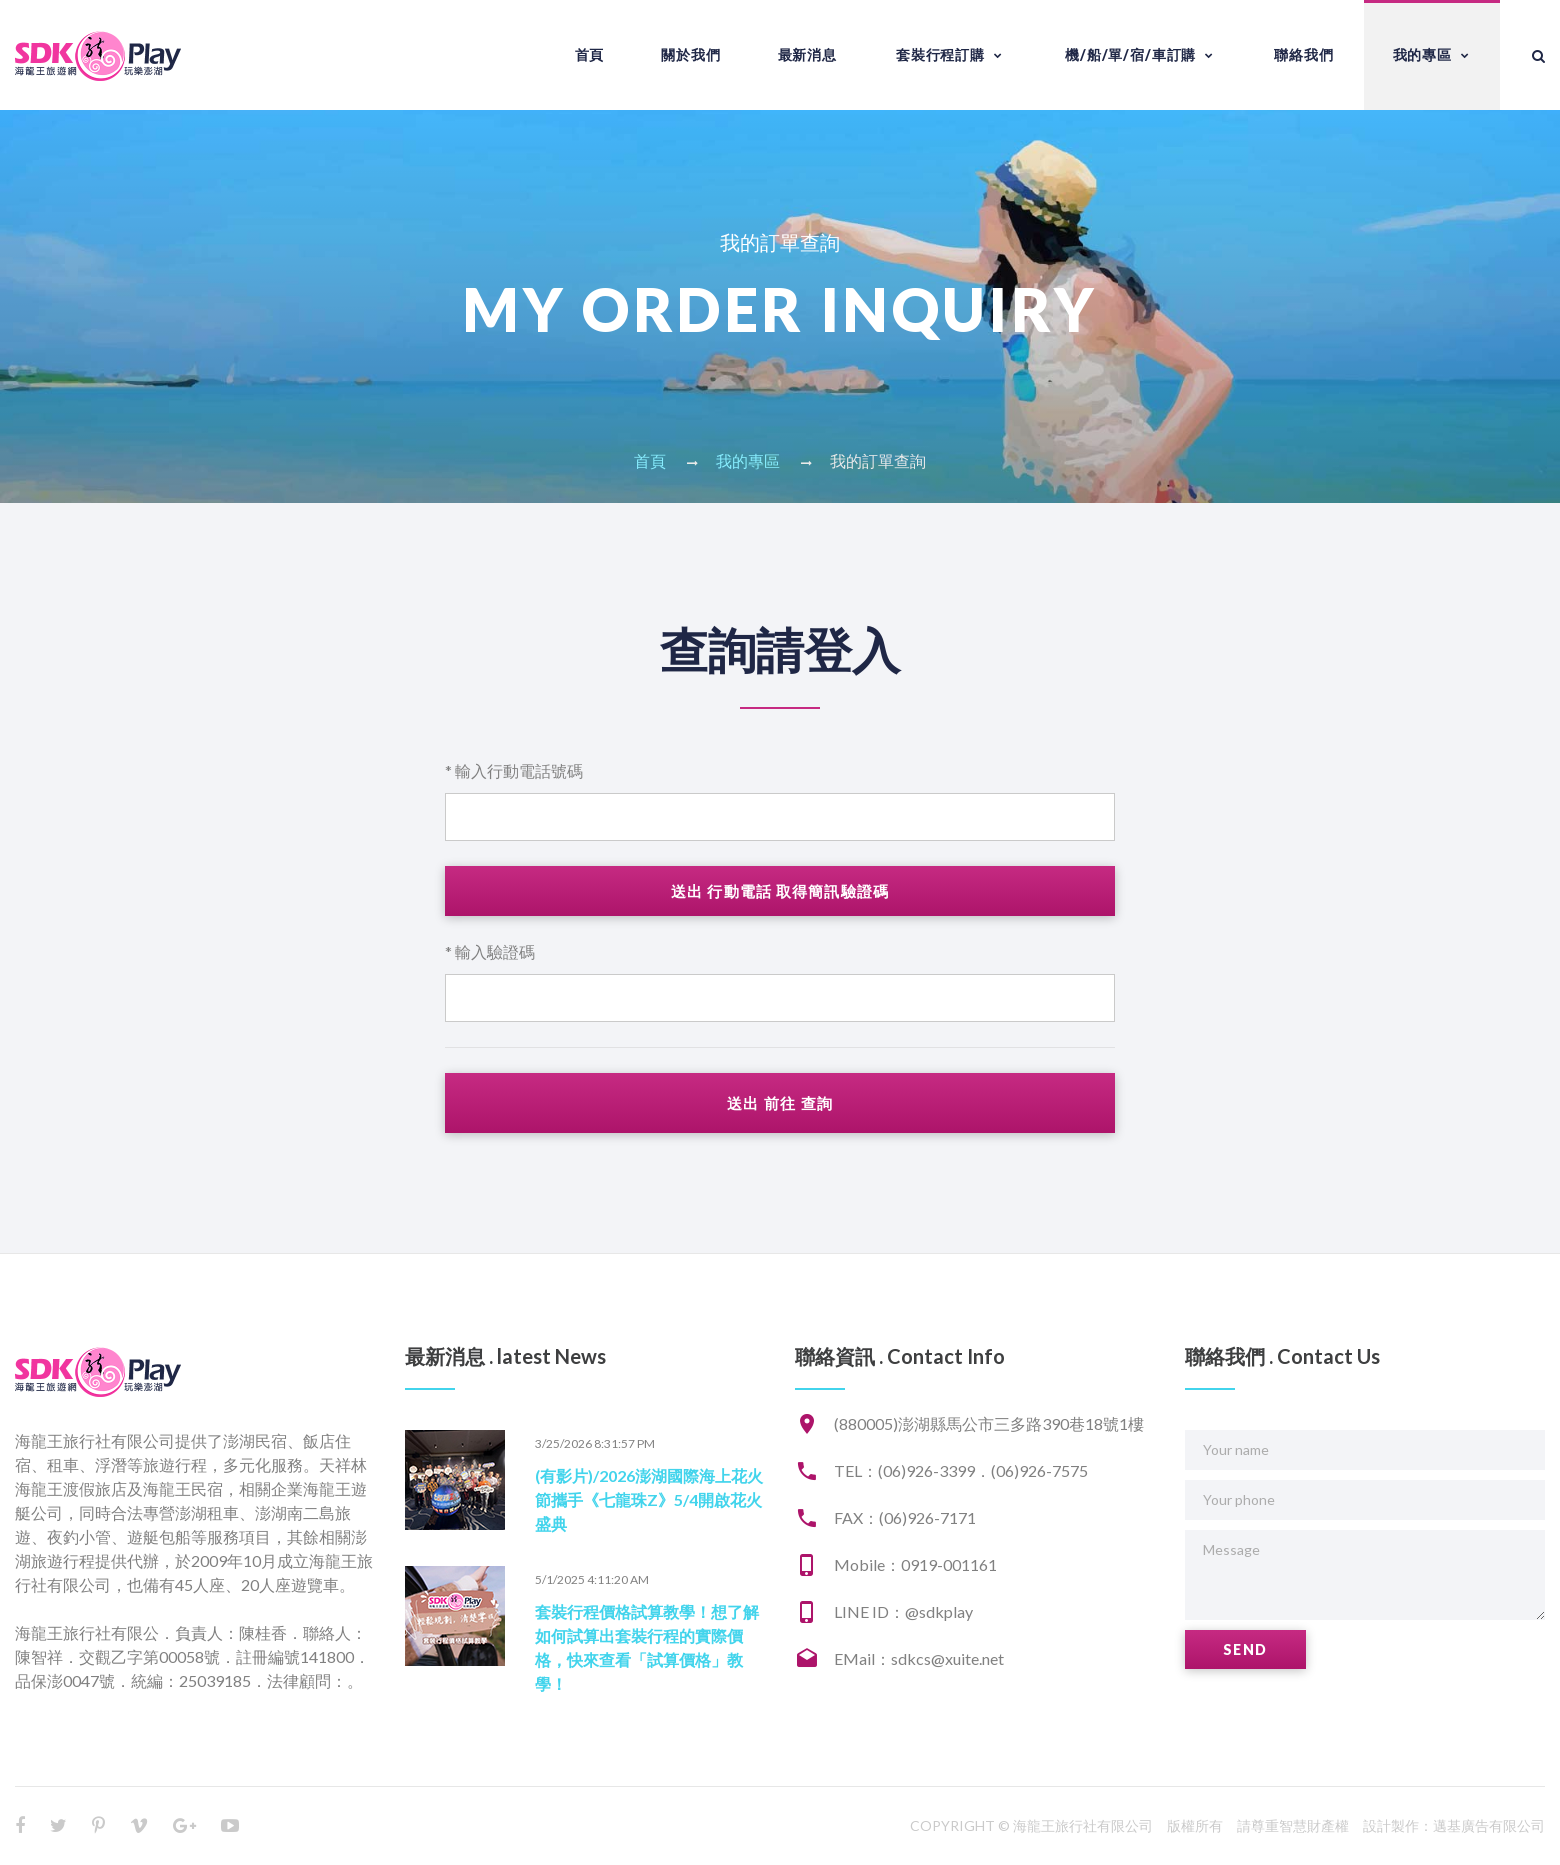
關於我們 (690, 54)
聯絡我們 (1303, 54)
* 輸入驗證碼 (490, 951)
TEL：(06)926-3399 (904, 1470)
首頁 (590, 54)
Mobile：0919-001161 (915, 1564)
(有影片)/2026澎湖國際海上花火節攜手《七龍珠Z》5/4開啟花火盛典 (649, 1499)
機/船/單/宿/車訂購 (1130, 54)
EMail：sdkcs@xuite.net (919, 1658)
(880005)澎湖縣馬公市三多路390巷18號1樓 (989, 1423)
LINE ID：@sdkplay (903, 1611)
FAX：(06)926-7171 (905, 1517)
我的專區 (1422, 54)
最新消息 (807, 54)
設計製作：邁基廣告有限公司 (1454, 1825)
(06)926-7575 (1039, 1470)
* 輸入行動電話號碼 (514, 770)
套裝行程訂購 (940, 54)
